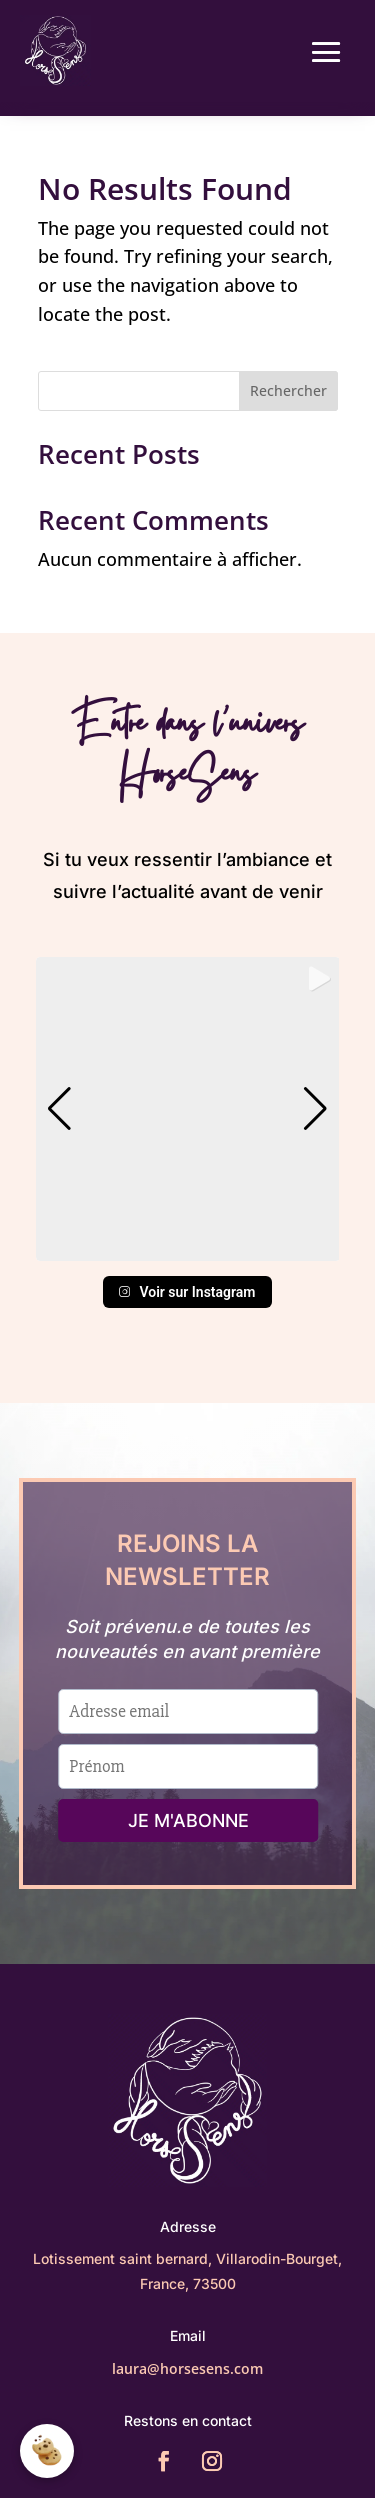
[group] (188, 1109)
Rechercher (288, 390)
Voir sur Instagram (187, 1292)
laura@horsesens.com (187, 2368)
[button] (188, 1247)
